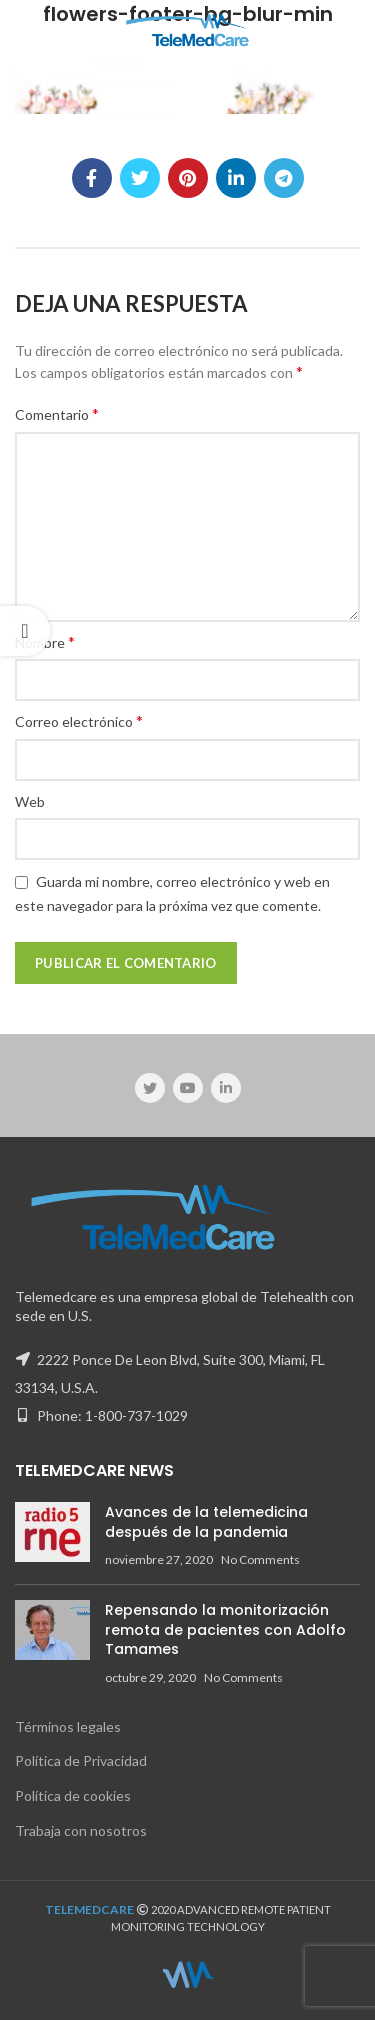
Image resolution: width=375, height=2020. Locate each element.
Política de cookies (73, 1795)
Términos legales (68, 1726)
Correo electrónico (79, 720)
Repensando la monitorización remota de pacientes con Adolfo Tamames (225, 1629)
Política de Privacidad (81, 1760)
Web (30, 801)
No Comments (260, 1559)
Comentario (57, 413)
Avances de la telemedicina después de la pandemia (206, 1522)
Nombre (45, 641)
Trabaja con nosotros (81, 1830)
